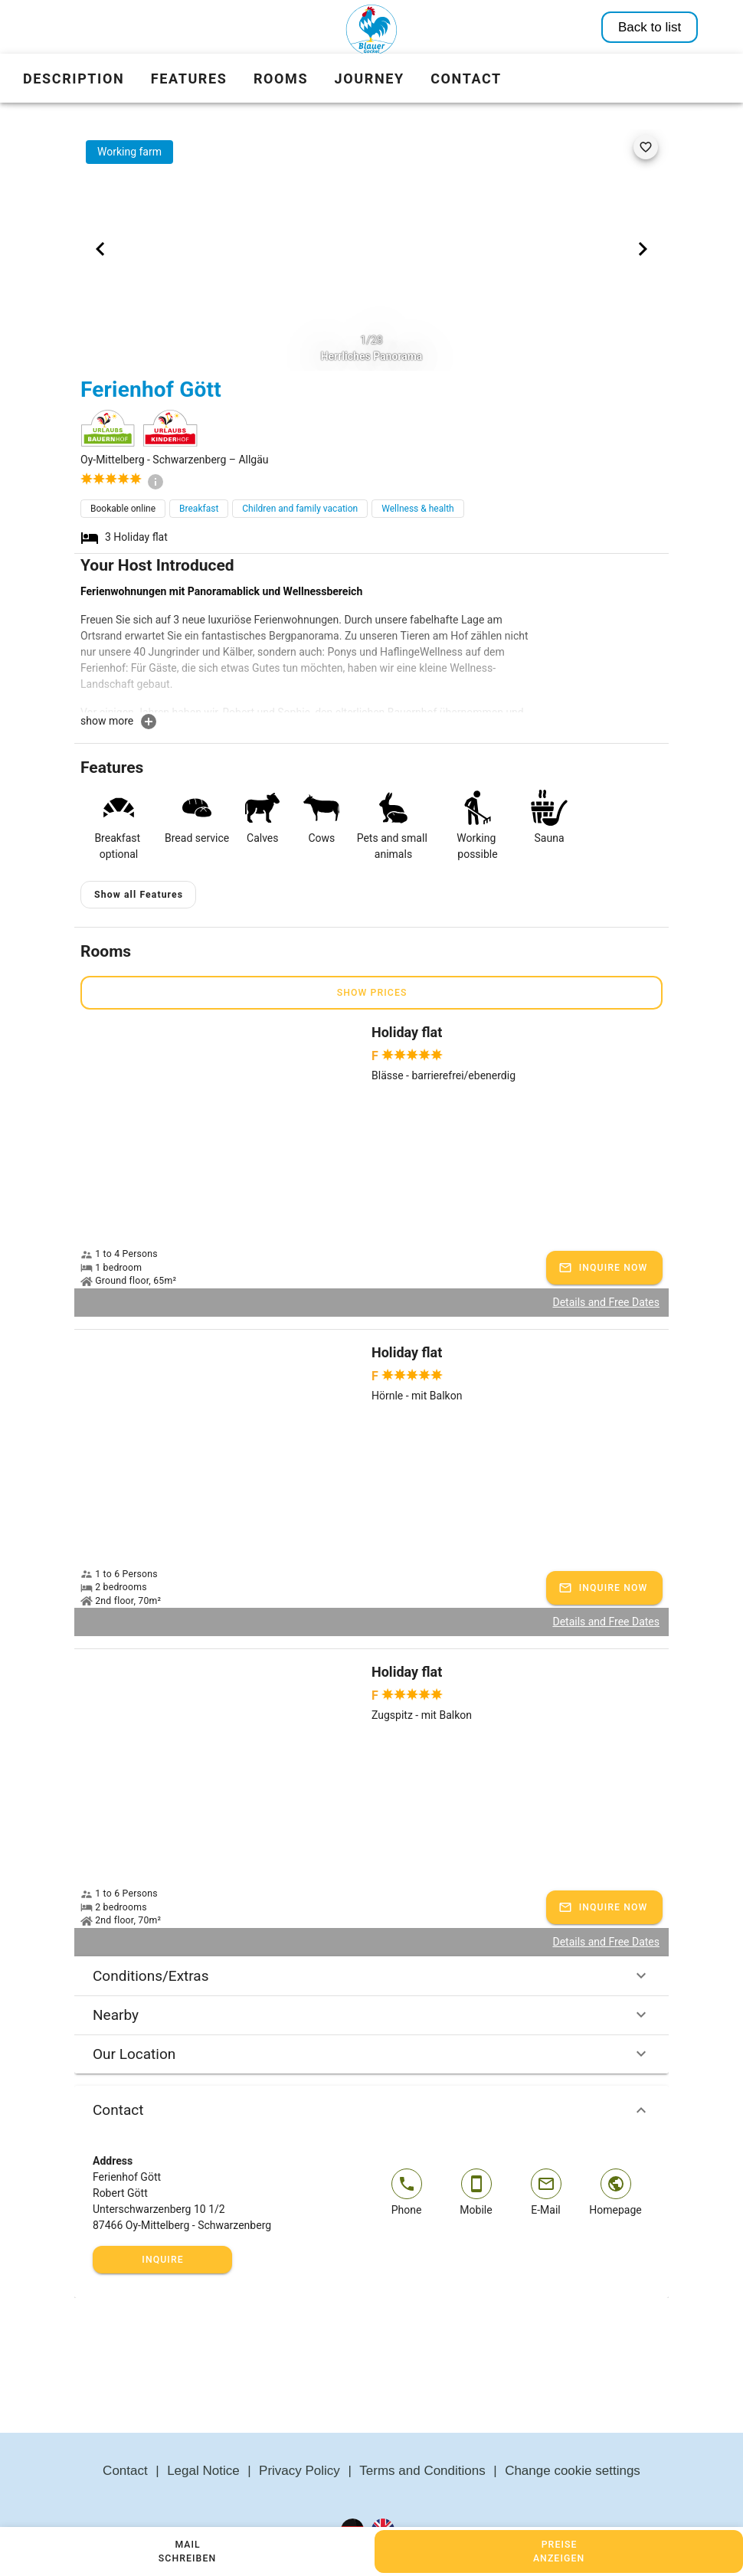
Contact (371, 2110)
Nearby (371, 2014)
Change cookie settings (572, 2470)
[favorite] (645, 147)
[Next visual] (642, 249)
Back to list (649, 27)
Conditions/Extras (371, 1975)
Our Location (371, 2053)
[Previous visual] (100, 249)
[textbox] (307, 648)
